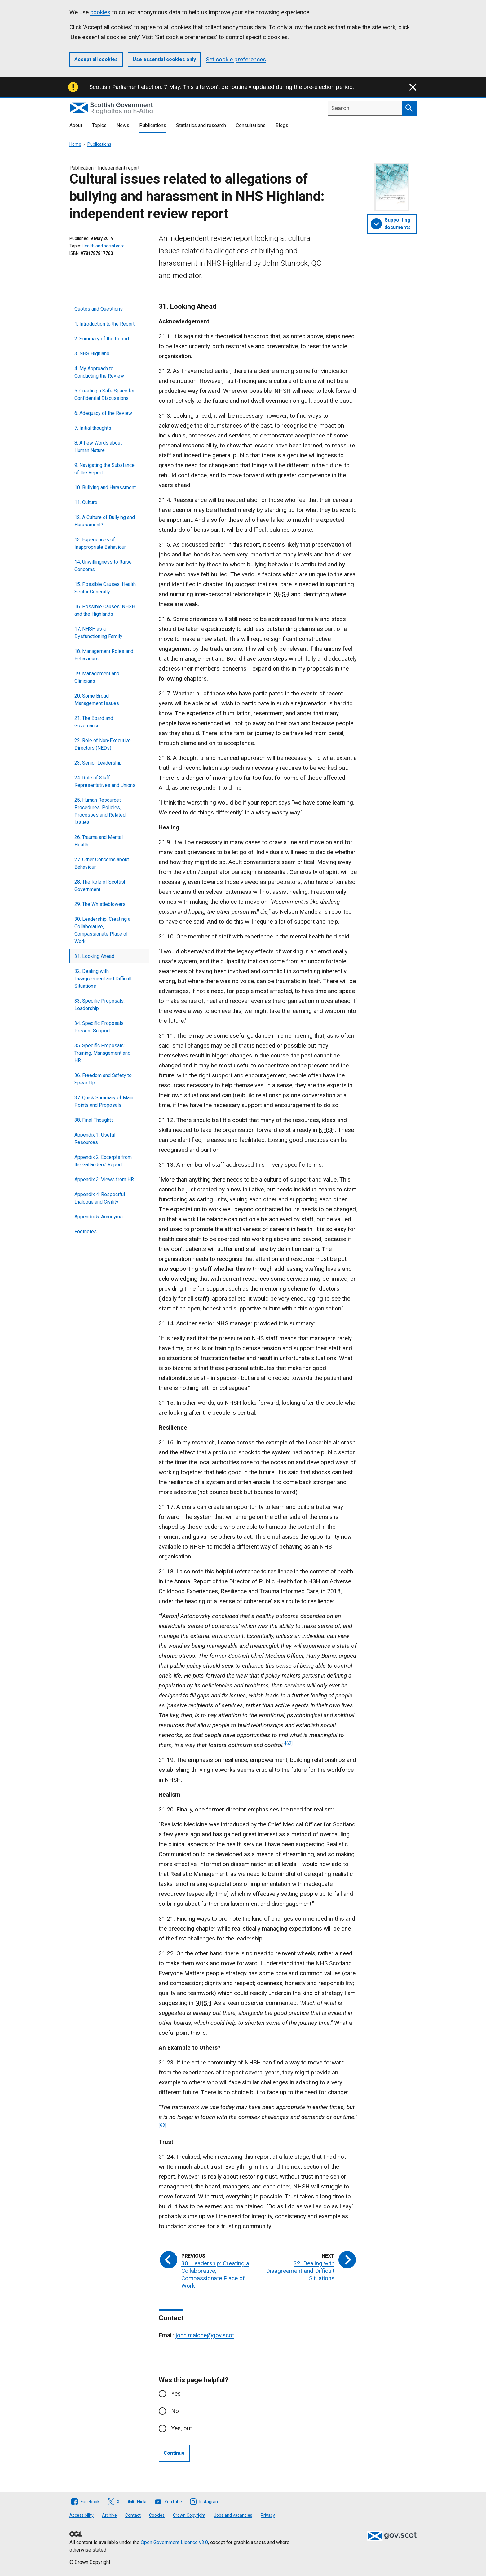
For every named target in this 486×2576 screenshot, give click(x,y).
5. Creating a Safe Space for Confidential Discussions (104, 394)
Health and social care (103, 245)
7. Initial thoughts (92, 428)
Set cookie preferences (236, 59)
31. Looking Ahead (94, 956)
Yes (176, 2393)
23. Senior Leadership (98, 763)
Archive (109, 2515)
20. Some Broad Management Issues (96, 699)
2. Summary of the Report (101, 339)
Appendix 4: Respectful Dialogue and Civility (99, 1198)
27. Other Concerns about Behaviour (101, 863)
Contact (133, 2515)
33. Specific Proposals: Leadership (99, 1004)
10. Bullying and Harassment (105, 487)
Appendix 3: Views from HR (104, 1179)
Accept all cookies (96, 59)
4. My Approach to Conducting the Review (99, 372)
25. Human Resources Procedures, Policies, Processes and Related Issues (100, 811)
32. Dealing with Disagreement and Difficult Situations (103, 978)
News (123, 125)
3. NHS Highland (91, 354)
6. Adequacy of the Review (103, 413)
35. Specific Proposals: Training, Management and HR (102, 1053)
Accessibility (81, 2515)
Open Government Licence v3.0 (174, 2542)
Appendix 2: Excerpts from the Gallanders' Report (103, 1161)
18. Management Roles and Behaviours (103, 655)
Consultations (251, 125)
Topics (99, 125)
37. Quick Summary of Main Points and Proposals (103, 1101)
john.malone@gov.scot (204, 2335)
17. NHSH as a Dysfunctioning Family (98, 632)
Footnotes (85, 1232)
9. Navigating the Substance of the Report (104, 469)
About (75, 125)
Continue (174, 2453)
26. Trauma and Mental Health (98, 841)
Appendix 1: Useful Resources (94, 1138)
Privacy (268, 2515)
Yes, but (181, 2428)
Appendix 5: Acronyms (98, 1217)
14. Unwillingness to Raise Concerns (103, 565)
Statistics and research (201, 125)
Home (75, 144)
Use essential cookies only (164, 59)
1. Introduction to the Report (104, 324)
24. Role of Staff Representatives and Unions (104, 781)
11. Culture (85, 502)
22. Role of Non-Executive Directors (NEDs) (102, 744)
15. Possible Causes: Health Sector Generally (105, 588)
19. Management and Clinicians (96, 677)
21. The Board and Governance (93, 722)
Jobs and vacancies (233, 2515)
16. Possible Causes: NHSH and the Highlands (104, 610)
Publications (152, 125)
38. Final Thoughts (94, 1120)
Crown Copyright (189, 2515)
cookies (100, 12)
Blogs (282, 125)
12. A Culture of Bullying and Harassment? (104, 521)
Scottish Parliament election (125, 87)
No (175, 2410)
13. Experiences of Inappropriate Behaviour (100, 543)
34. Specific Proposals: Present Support (99, 1027)
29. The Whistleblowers (100, 904)
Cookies (157, 2515)
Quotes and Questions (98, 309)
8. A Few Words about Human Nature (98, 446)
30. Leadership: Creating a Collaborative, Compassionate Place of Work (102, 930)
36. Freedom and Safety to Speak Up (103, 1079)
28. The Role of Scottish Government (100, 885)
